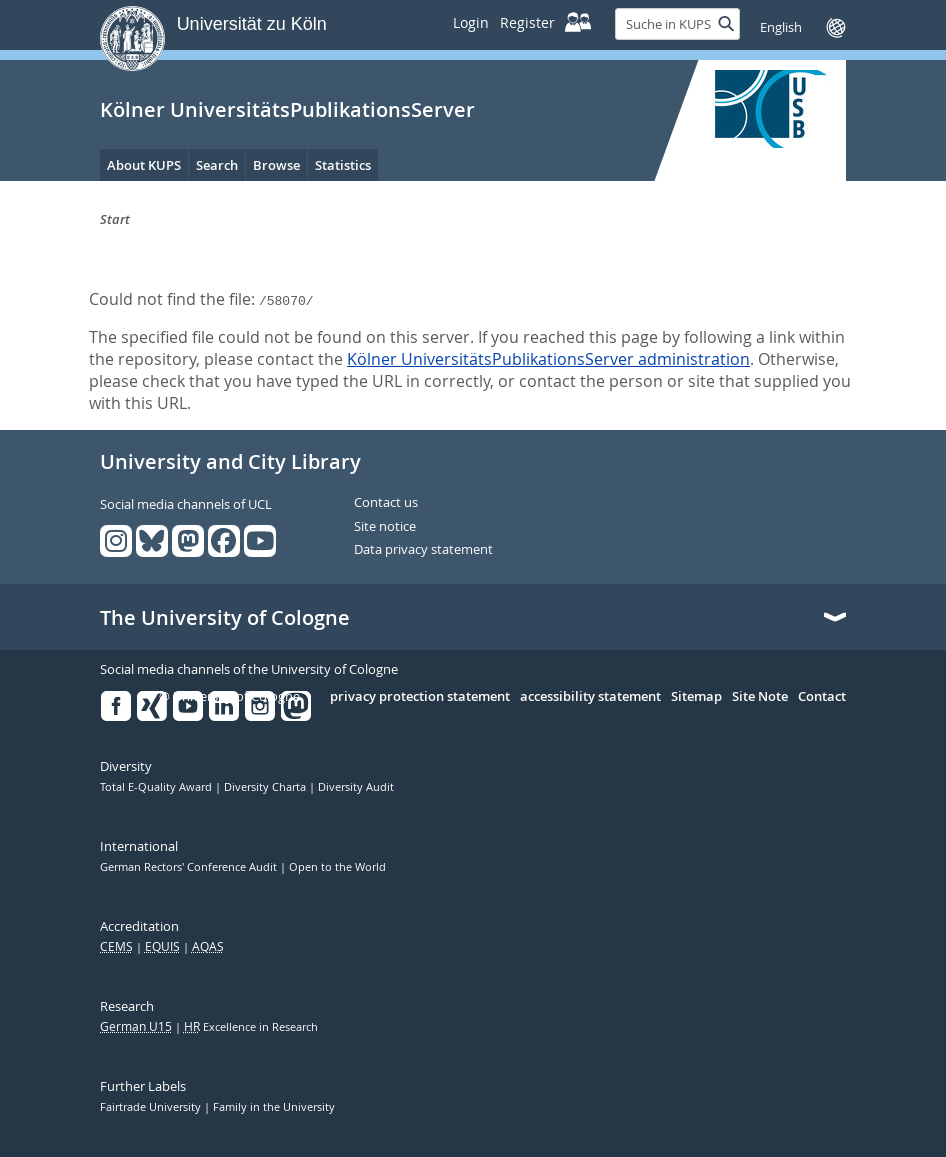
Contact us (386, 503)
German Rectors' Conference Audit (190, 867)
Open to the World (337, 867)
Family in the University (274, 1107)
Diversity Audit (356, 787)
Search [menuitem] (217, 165)
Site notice (385, 527)
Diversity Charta (266, 787)
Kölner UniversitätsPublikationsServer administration (548, 359)
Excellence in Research (251, 1027)
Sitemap (696, 697)
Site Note (760, 697)
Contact (822, 697)
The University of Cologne (225, 618)
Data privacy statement (423, 550)
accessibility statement (590, 697)
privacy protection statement (420, 697)
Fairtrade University (152, 1107)
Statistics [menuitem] (343, 165)
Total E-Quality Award (157, 787)
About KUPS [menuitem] (144, 165)
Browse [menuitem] (276, 165)
